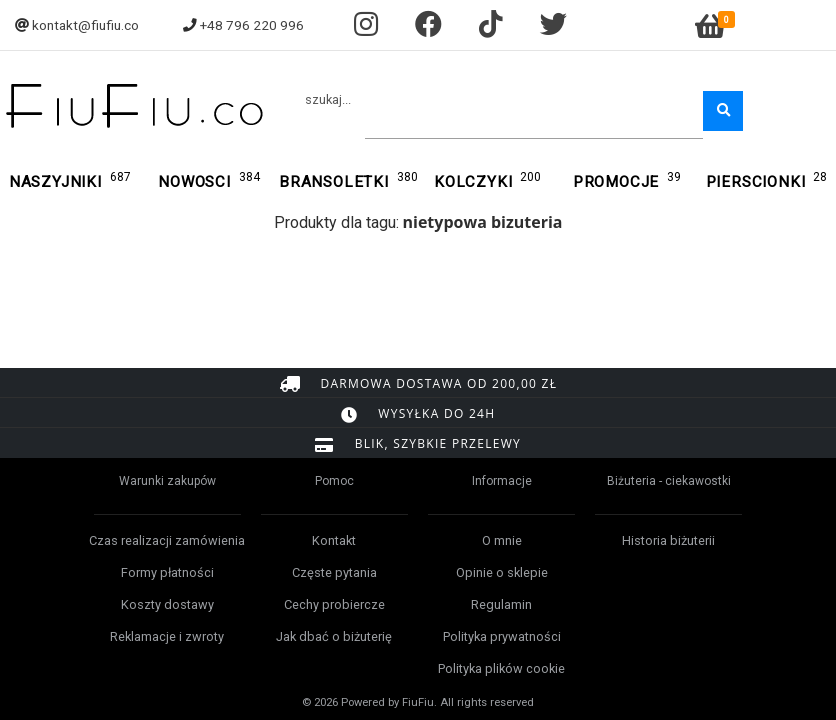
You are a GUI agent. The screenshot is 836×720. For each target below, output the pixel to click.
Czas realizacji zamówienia (167, 540)
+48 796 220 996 (252, 25)
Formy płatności (167, 572)
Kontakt (334, 540)
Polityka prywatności (502, 636)
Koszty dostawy (167, 604)
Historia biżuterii (668, 540)
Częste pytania (334, 572)
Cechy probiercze (334, 604)
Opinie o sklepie (502, 572)
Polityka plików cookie (501, 668)
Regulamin (501, 604)
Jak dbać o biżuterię (334, 636)
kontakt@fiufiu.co (85, 25)
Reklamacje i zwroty (167, 636)
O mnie (502, 540)
